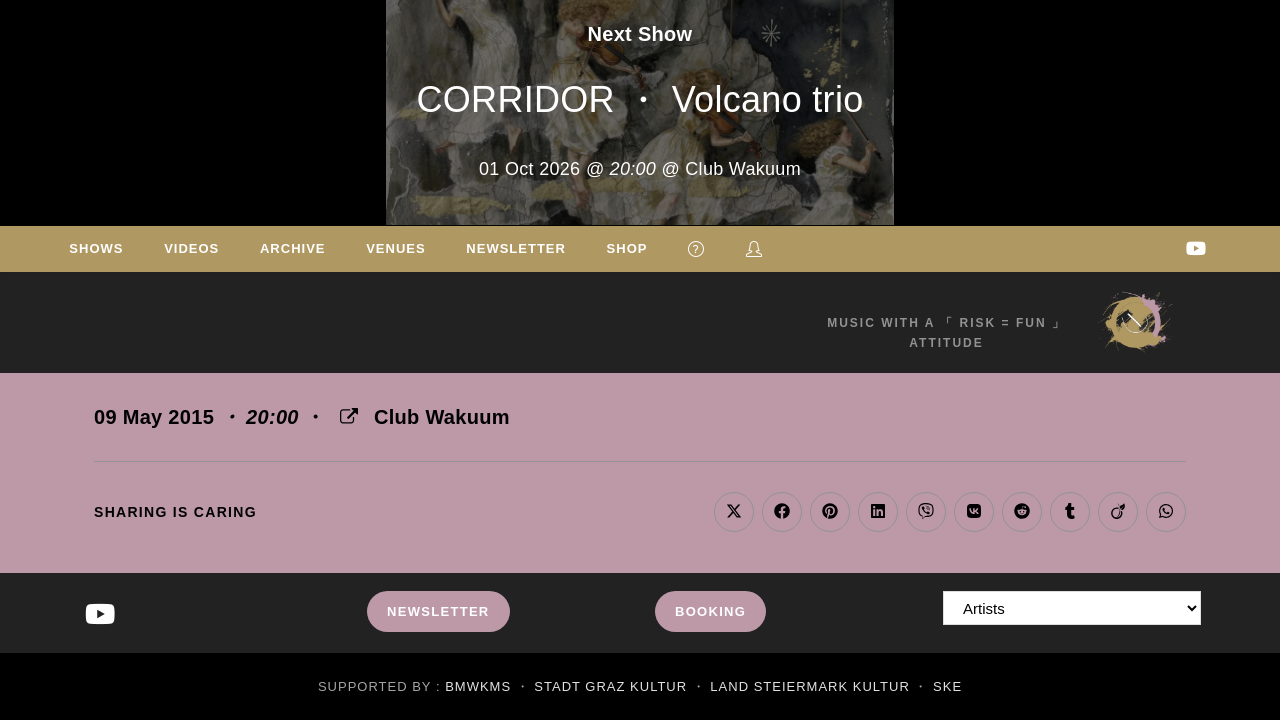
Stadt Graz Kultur (610, 686)
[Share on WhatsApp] (1166, 512)
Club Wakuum (442, 417)
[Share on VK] (974, 512)
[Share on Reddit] (1022, 512)
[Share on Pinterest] (830, 512)
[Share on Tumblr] (1070, 512)
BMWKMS (478, 686)
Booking (710, 611)
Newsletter (438, 611)
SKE (947, 686)
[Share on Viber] (926, 512)
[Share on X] (734, 512)
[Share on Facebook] (782, 512)
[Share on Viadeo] (1118, 512)
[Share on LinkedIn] (878, 512)
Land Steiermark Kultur (809, 686)
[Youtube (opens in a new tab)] (1196, 248)
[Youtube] (100, 615)
